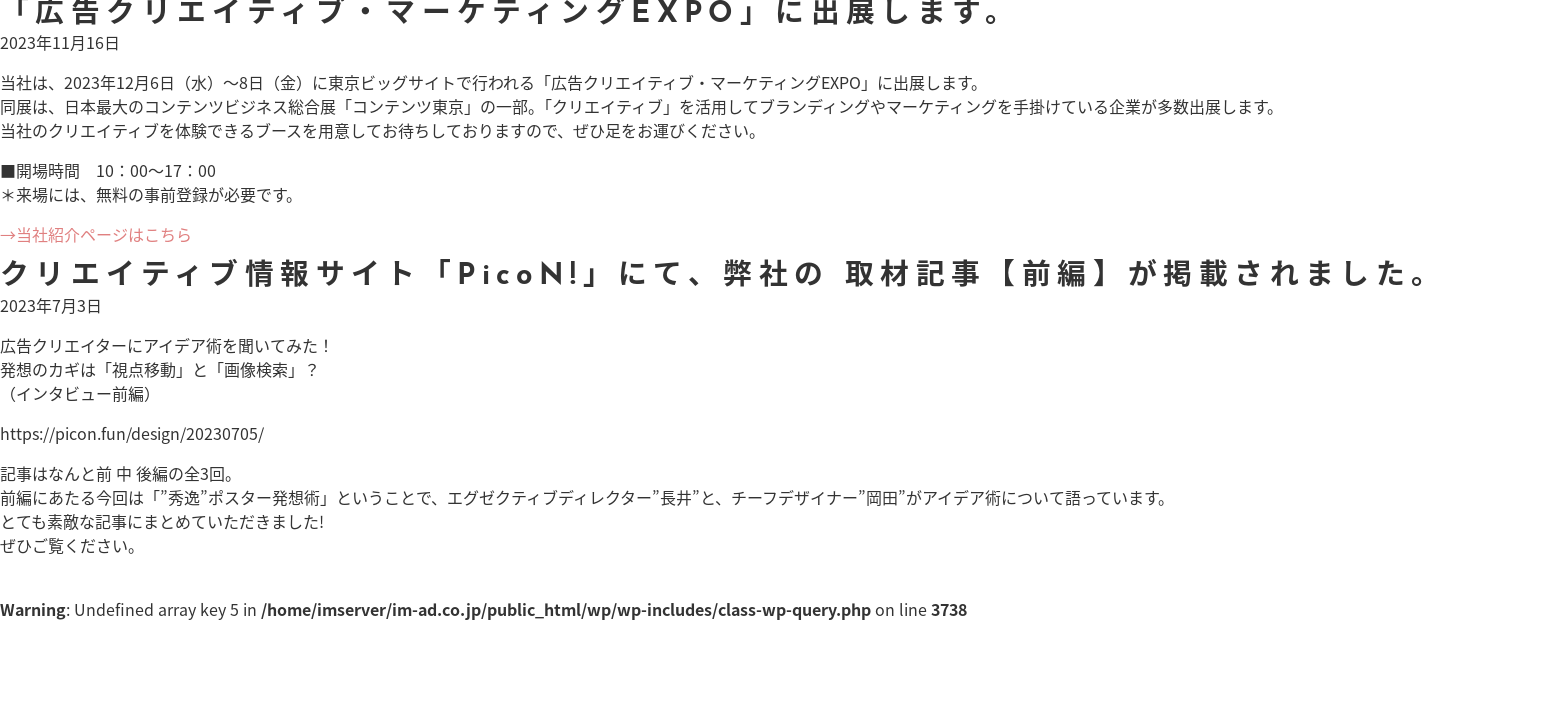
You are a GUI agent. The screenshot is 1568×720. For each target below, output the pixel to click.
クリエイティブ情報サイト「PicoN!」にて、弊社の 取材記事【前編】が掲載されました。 (723, 276)
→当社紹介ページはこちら (96, 234)
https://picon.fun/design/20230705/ (132, 433)
